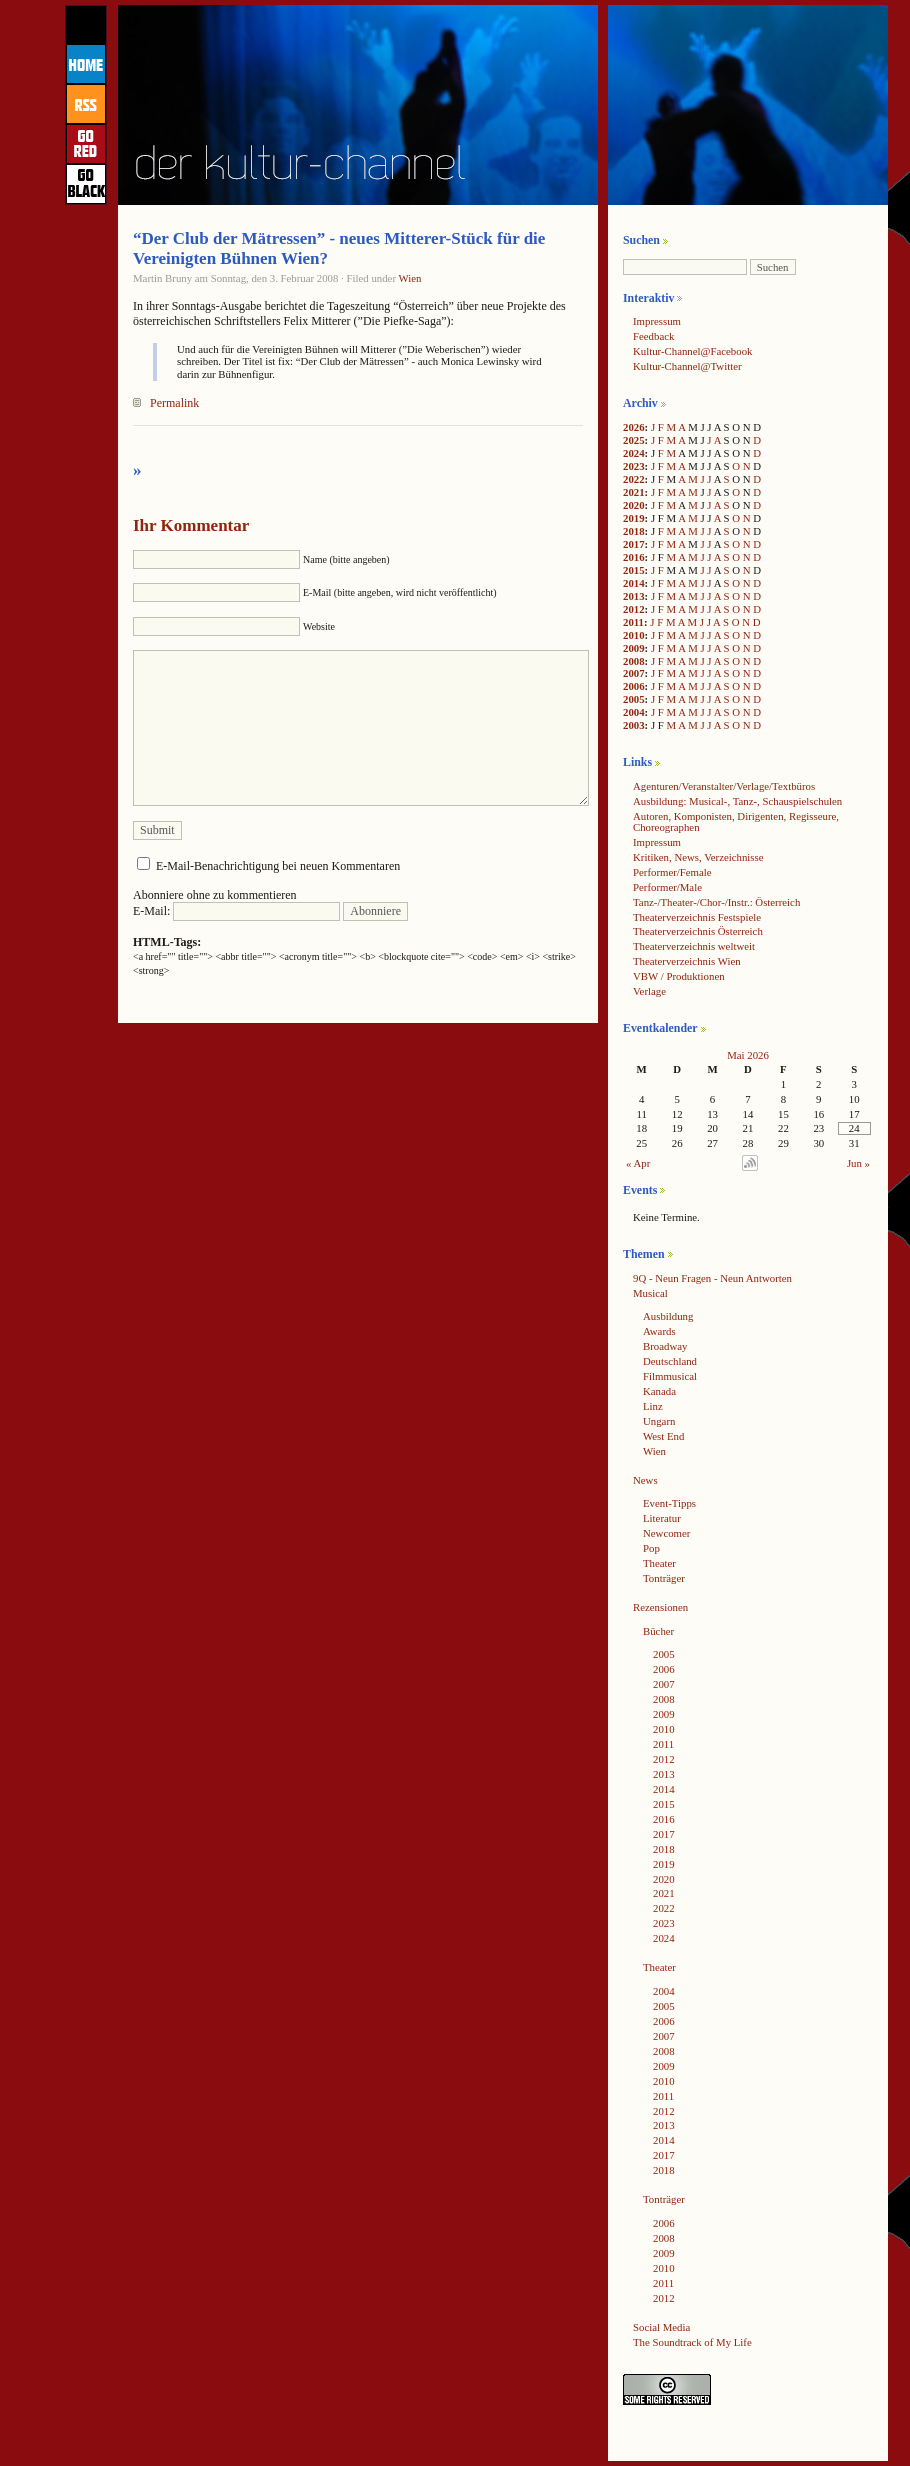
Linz (653, 1406)
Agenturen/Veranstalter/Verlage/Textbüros (724, 786)
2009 (634, 648)
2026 (634, 427)
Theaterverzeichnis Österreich (698, 931)
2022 (634, 479)
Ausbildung (668, 1316)
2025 (634, 440)
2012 (634, 609)
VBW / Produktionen (679, 976)
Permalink (174, 403)
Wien (410, 278)
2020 (634, 505)
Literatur (662, 1518)
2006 (634, 686)
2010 (634, 635)
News (645, 1480)
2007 (634, 673)
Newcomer (666, 1533)
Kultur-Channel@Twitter (687, 366)
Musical (650, 1293)
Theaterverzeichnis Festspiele (697, 917)
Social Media (661, 2327)
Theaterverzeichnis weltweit (694, 946)
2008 (634, 661)
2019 (634, 518)
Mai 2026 (748, 1055)
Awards (659, 1331)
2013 (634, 596)
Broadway (665, 1346)
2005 (634, 699)
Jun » (858, 1163)
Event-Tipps (669, 1503)
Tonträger (664, 1578)
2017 (634, 544)
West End (663, 1436)
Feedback (653, 336)
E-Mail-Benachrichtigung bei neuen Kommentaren (278, 866)
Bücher (658, 1631)
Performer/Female (672, 872)
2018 (634, 531)
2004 (634, 712)
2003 (634, 725)
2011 (633, 622)
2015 (634, 570)
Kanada (659, 1391)
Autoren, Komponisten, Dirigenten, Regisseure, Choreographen (736, 821)
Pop (651, 1548)
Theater (659, 1563)
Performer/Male (667, 887)
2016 (634, 557)
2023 (634, 466)
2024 (634, 453)
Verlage (649, 991)
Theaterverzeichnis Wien (687, 961)
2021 (634, 492)
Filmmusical (670, 1376)
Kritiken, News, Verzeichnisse (698, 857)
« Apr (638, 1163)
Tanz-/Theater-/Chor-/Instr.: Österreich (716, 902)
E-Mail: (236, 911)
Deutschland (670, 1361)
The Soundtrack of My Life (692, 2342)
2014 (634, 583)
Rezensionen (660, 1607)
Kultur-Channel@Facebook (692, 351)
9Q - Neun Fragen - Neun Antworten (712, 1278)
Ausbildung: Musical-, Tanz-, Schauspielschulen (737, 801)
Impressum (657, 321)
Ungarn (659, 1421)
